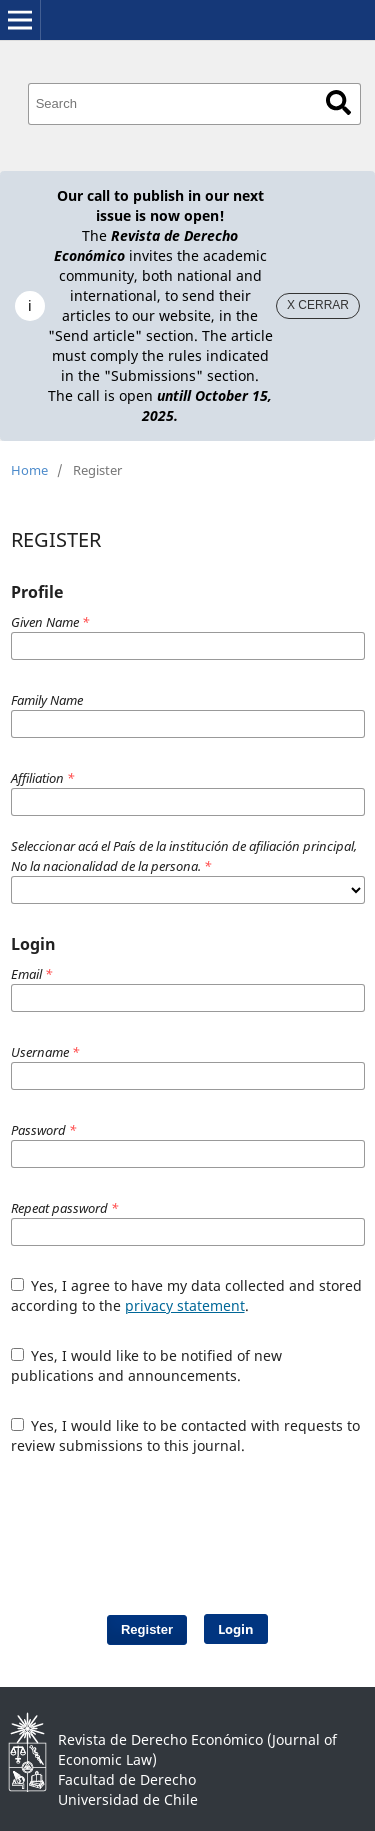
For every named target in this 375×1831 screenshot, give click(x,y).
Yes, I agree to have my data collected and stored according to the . (187, 1295)
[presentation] (193, 1525)
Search (338, 102)
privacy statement (185, 1305)
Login (236, 1629)
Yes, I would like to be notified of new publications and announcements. (147, 1365)
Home (29, 470)
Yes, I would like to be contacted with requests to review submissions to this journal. (186, 1435)
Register (147, 1629)
